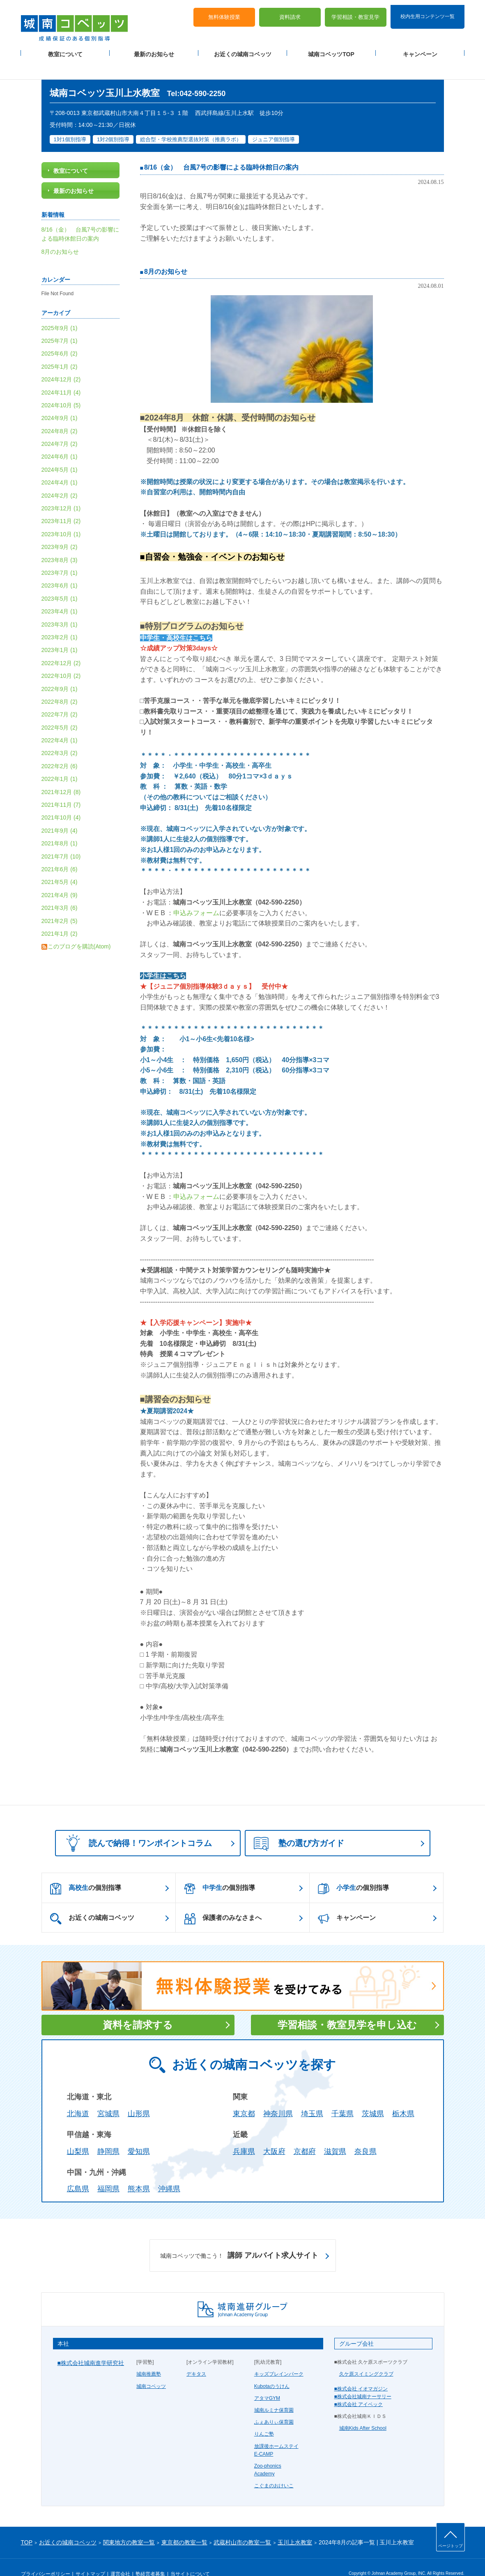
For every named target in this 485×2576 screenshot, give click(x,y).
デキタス (196, 2357)
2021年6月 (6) (59, 851)
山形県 (139, 2096)
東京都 (244, 2096)
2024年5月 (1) (59, 452)
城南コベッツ (151, 2369)
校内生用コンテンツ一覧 (427, 11)
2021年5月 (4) (59, 864)
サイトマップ (90, 2556)
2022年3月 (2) (59, 735)
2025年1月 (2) (59, 349)
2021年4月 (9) (59, 877)
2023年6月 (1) (59, 568)
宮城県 (108, 2096)
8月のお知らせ (165, 253)
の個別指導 (85, 1871)
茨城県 (373, 2096)
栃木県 (403, 2096)
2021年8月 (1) (59, 825)
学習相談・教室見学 (355, 12)
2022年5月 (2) (59, 710)
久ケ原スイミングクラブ (366, 2357)
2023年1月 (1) (59, 632)
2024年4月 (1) (59, 465)
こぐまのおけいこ (274, 2468)
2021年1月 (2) (59, 916)
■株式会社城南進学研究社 (90, 2345)
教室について (65, 49)
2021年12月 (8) (61, 774)
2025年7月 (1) (59, 323)
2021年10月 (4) (61, 800)
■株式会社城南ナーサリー (362, 2379)
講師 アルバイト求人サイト (239, 2238)
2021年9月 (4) (59, 813)
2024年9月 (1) (59, 400)
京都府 (305, 2134)
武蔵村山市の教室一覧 (242, 2524)
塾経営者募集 (150, 2556)
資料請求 (290, 12)
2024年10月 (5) (61, 387)
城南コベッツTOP (331, 49)
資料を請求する (138, 2007)
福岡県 (108, 2171)
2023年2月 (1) (59, 619)
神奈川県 (278, 2096)
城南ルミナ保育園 (274, 2392)
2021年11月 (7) (61, 787)
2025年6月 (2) (59, 336)
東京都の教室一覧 (184, 2524)
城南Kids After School (362, 2411)
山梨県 (78, 2134)
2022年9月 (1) (59, 671)
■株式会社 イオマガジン (361, 2371)
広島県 (78, 2171)
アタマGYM (267, 2380)
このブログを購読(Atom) (79, 929)
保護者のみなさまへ (223, 1901)
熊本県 (139, 2171)
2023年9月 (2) (59, 529)
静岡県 (108, 2134)
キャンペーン (420, 49)
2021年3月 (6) (59, 890)
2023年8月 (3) (59, 542)
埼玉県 (312, 2096)
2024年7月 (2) (59, 426)
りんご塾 (264, 2417)
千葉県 (342, 2096)
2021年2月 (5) (59, 903)
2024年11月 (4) (61, 375)
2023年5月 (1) (59, 581)
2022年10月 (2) (61, 658)
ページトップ (450, 2546)
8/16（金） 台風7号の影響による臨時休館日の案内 (221, 150)
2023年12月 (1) (61, 490)
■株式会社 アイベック (358, 2387)
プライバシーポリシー (45, 2556)
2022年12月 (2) (61, 645)
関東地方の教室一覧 (129, 2524)
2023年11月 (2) (61, 504)
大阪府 (274, 2134)
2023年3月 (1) (59, 607)
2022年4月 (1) (59, 722)
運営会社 (120, 2556)
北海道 (78, 2096)
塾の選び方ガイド (299, 1826)
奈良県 (365, 2134)
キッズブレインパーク (278, 2357)
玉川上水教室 (295, 2524)
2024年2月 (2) (59, 478)
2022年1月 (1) (59, 761)
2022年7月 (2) (59, 697)
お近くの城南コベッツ (242, 49)
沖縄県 (169, 2171)
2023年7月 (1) (59, 555)
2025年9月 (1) (59, 310)
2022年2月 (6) (59, 748)
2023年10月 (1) (61, 516)
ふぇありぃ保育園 (274, 2405)
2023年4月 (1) (59, 593)
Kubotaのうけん (272, 2369)
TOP (27, 2524)
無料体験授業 (224, 12)
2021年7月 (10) (61, 839)
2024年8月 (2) (59, 413)
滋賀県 (335, 2134)
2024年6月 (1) (59, 439)
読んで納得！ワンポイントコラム (136, 1825)
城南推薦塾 (148, 2357)
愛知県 (139, 2134)
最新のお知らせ (154, 49)
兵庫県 (244, 2134)
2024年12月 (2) (61, 361)
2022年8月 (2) (59, 684)
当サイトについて (190, 2556)
